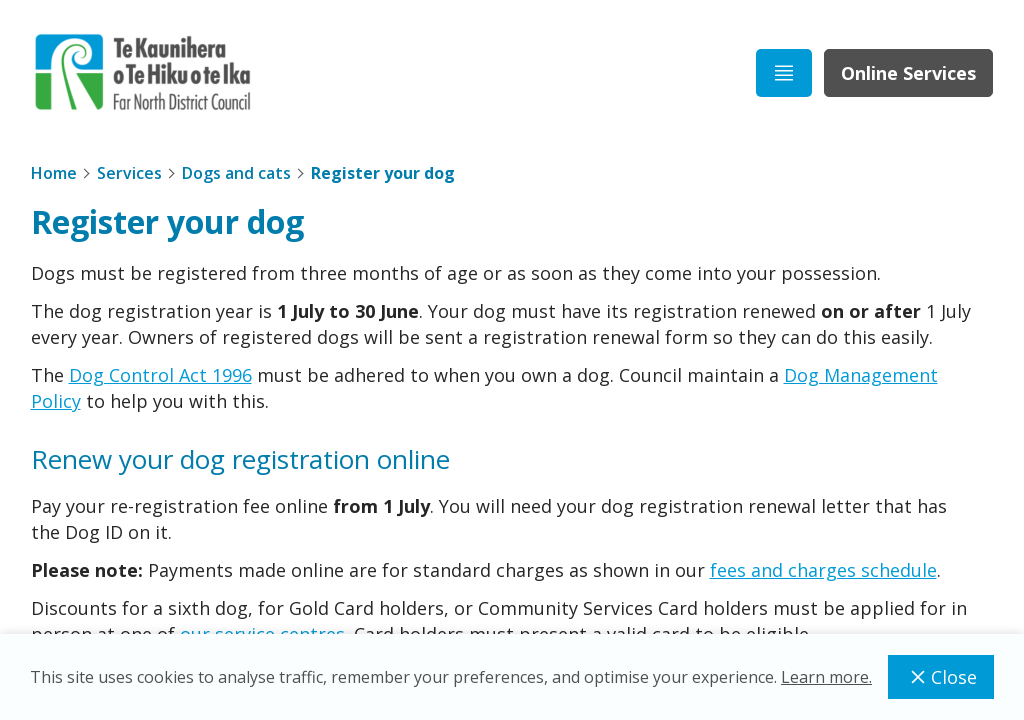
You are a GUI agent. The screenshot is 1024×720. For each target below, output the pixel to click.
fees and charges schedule (823, 570)
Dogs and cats (236, 173)
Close (941, 677)
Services (129, 173)
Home (54, 173)
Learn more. (826, 677)
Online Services (908, 73)
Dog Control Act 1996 (160, 375)
